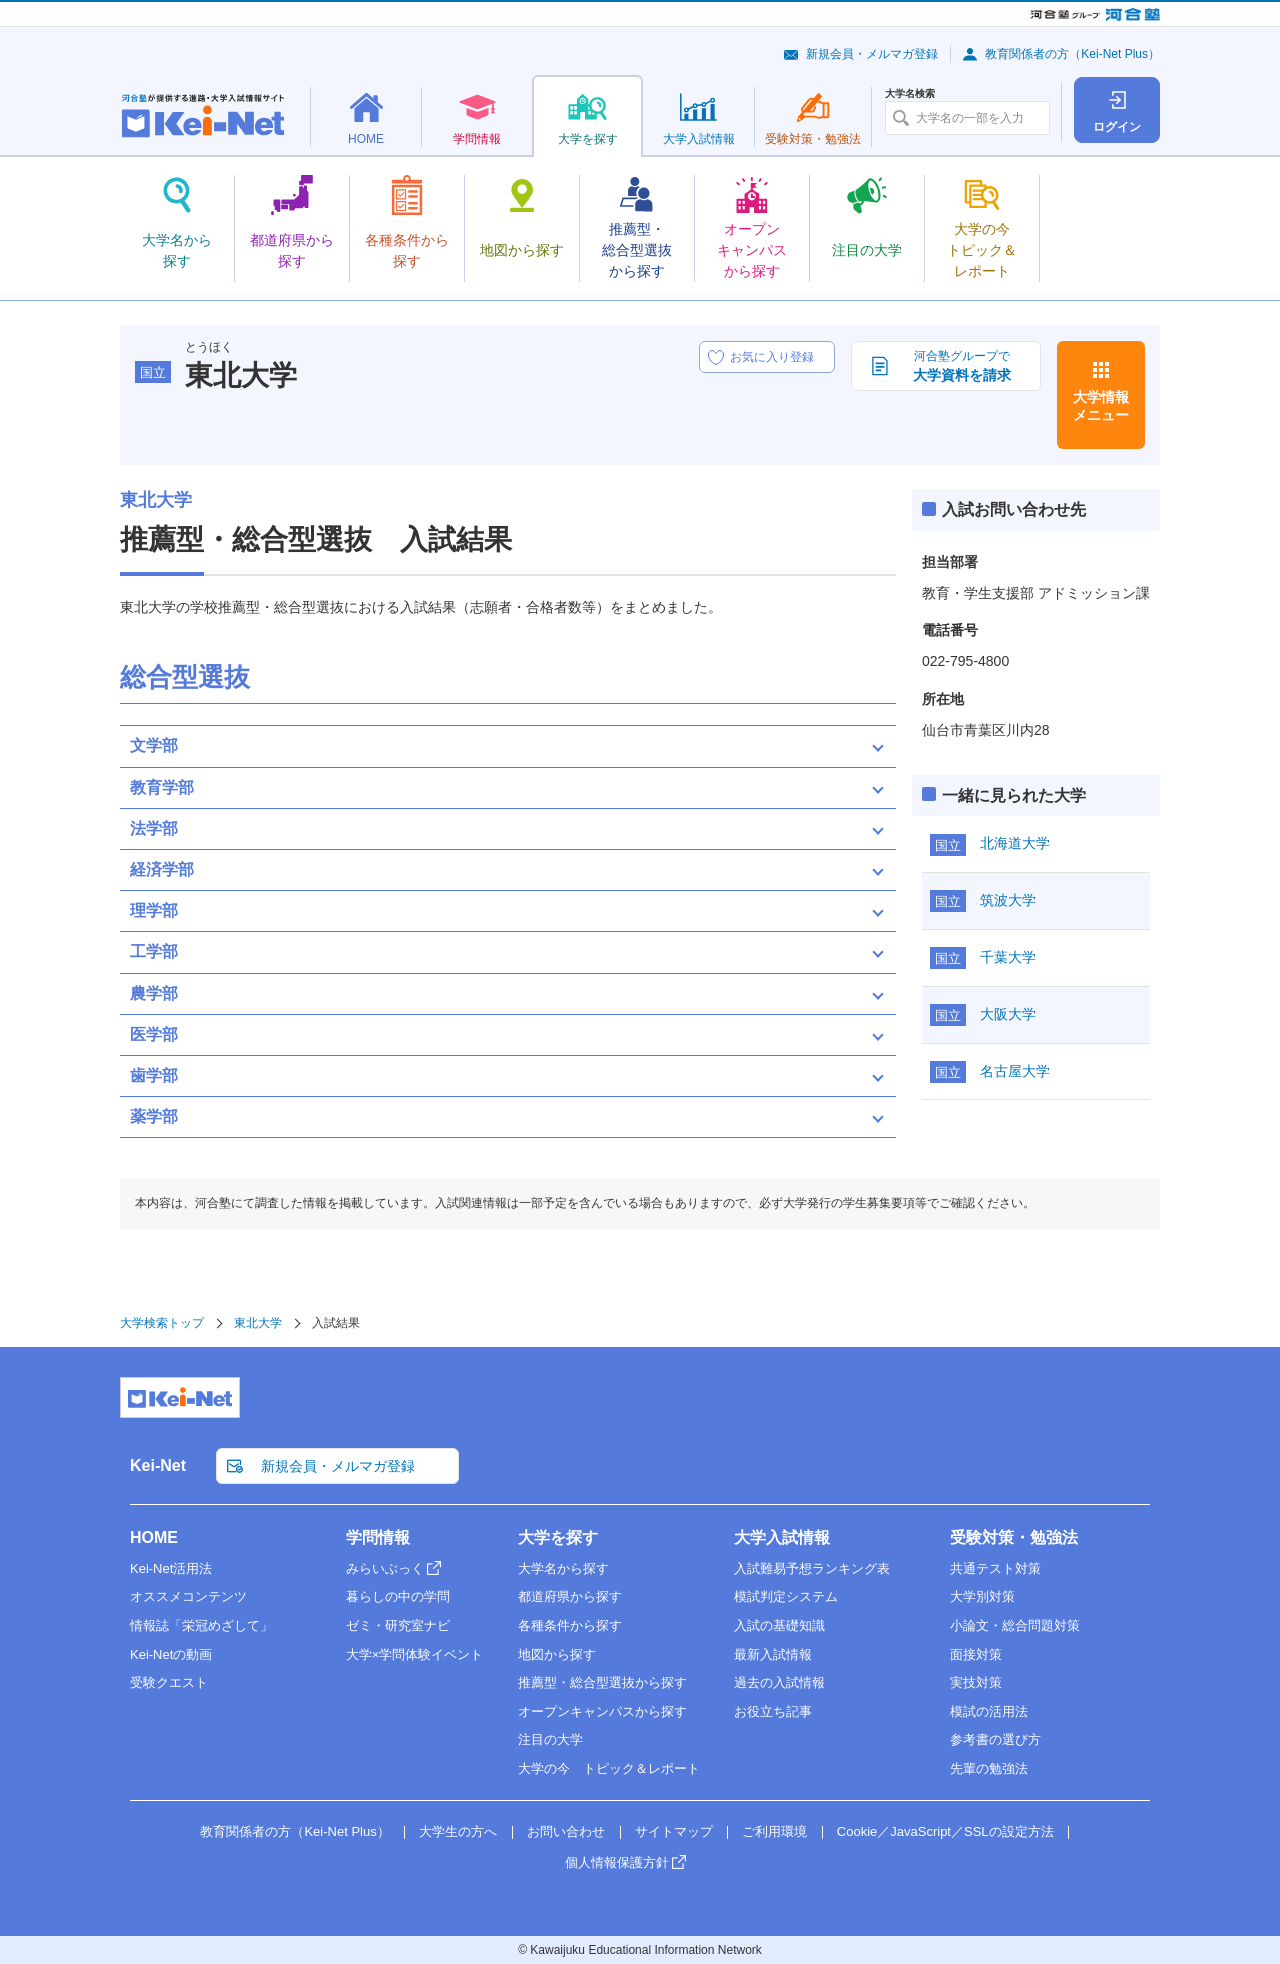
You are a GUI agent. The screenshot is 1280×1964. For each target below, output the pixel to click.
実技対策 (976, 1682)
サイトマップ (674, 1831)
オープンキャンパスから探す (602, 1711)
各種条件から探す (570, 1625)
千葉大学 (1008, 957)
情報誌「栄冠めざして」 (201, 1625)
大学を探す (558, 1537)
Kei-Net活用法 (171, 1568)
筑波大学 (1008, 900)
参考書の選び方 (995, 1739)
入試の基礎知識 (779, 1625)
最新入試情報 (773, 1654)
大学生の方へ (458, 1831)
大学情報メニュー (1101, 406)
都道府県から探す (570, 1596)
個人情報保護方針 (617, 1862)
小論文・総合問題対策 (1015, 1625)
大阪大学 (1008, 1014)
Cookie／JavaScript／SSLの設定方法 (945, 1831)
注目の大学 (550, 1739)
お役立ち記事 (773, 1711)
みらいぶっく (385, 1568)
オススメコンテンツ (188, 1596)
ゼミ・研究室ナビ (398, 1625)
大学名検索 (910, 94)
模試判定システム (786, 1596)
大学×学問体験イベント (415, 1654)
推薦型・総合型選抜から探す (602, 1682)
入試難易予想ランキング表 (812, 1568)
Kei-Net (158, 1465)
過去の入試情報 (779, 1682)
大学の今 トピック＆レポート (609, 1768)
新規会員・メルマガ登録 (872, 54)
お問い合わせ (566, 1831)
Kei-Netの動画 (171, 1654)
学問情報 (378, 1537)
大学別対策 (982, 1596)
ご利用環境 (774, 1831)
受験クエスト (169, 1682)
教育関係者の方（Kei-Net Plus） (1072, 54)
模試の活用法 (989, 1711)
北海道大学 (1015, 843)
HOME (154, 1537)
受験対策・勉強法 (1014, 1537)
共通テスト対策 (995, 1568)
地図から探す (557, 1654)
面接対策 (976, 1654)
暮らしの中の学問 (398, 1596)
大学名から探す (563, 1568)
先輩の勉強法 (989, 1768)
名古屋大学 (1015, 1071)
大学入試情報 (782, 1537)
